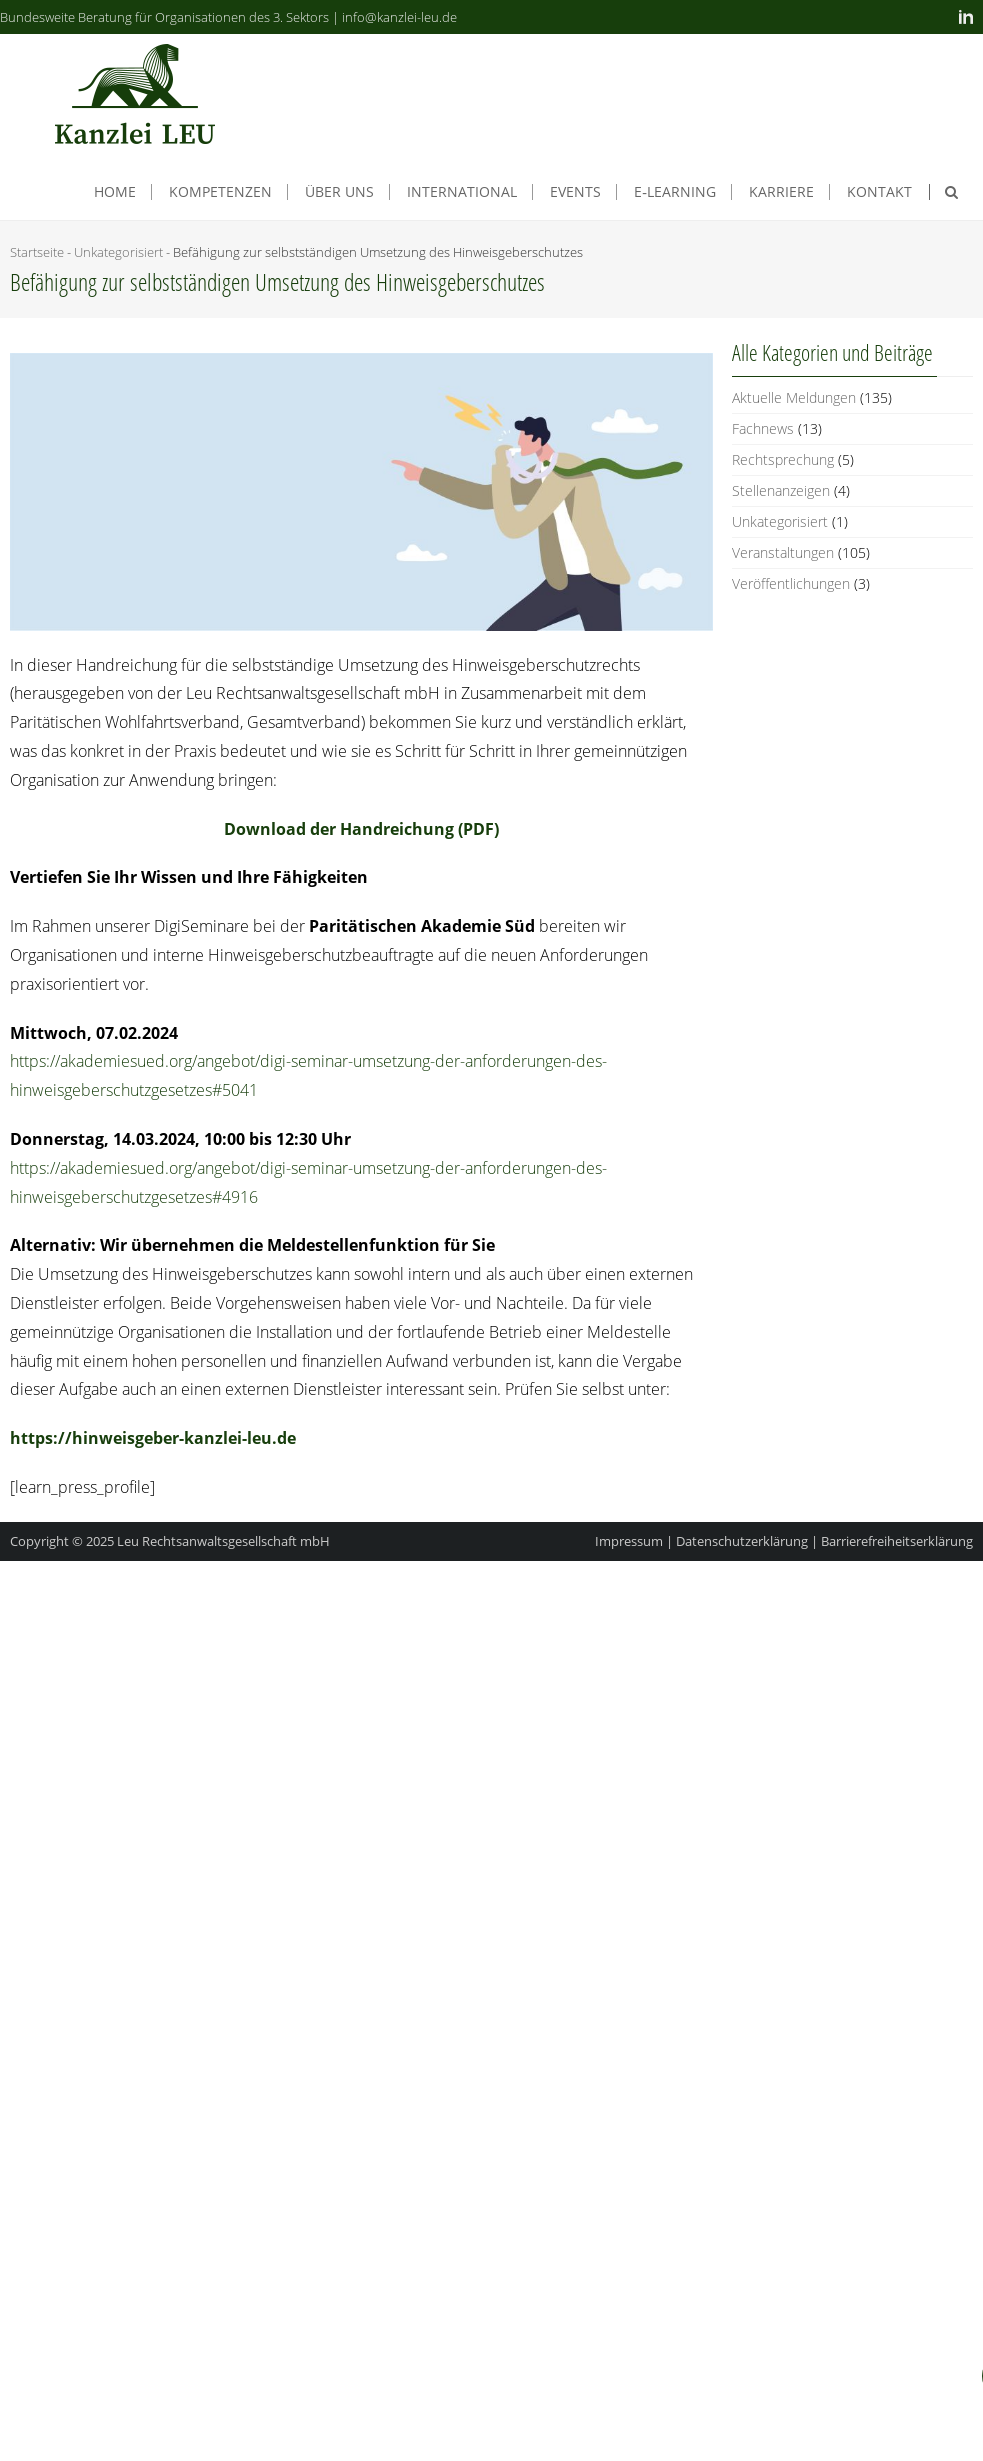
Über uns (339, 192)
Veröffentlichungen (791, 583)
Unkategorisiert (118, 252)
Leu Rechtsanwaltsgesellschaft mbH (223, 1541)
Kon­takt (879, 192)
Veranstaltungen (783, 552)
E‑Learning (675, 192)
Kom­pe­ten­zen (220, 192)
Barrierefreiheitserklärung (897, 1541)
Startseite (37, 252)
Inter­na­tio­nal (462, 192)
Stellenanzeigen (781, 490)
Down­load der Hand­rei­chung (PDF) (361, 829)
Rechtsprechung (783, 459)
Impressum (629, 1541)
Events (575, 192)
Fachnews (763, 428)
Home (115, 192)
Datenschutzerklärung (742, 1541)
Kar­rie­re (781, 192)
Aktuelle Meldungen (794, 397)
